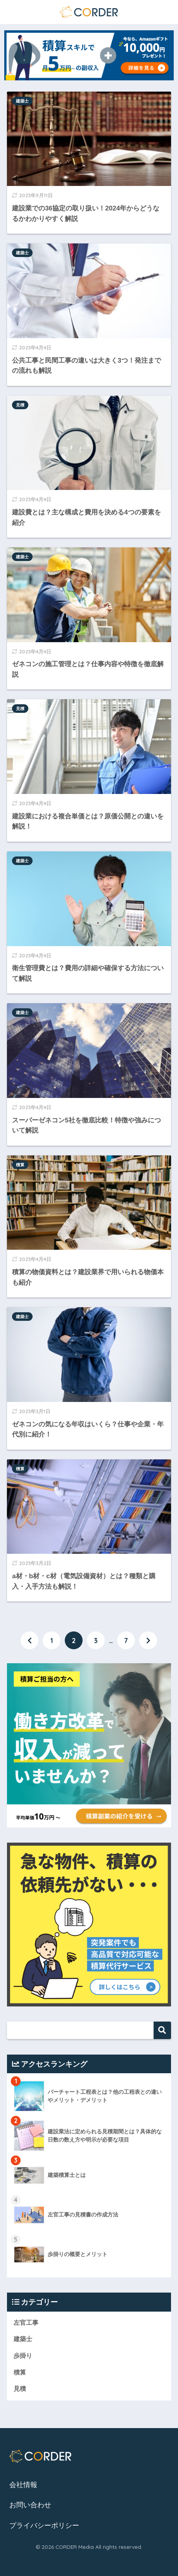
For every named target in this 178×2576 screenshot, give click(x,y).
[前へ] (29, 1640)
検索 (162, 2030)
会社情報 (23, 2485)
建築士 (22, 101)
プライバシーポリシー (44, 2525)
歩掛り (23, 2355)
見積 (20, 405)
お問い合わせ (30, 2505)
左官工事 (26, 2322)
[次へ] (148, 1640)
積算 (20, 1164)
